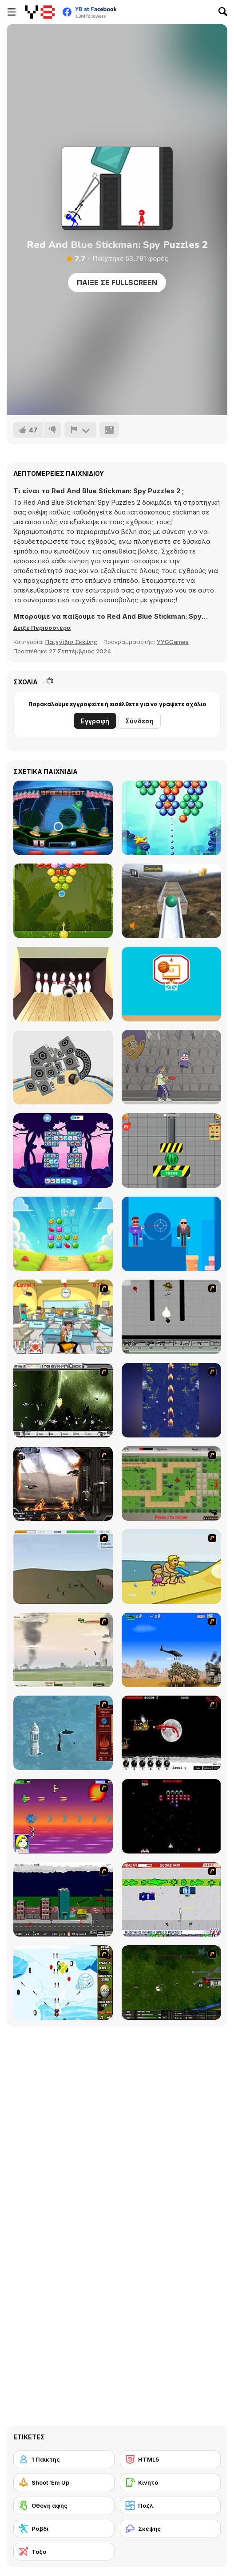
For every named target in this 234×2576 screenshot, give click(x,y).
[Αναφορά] (80, 430)
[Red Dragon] (171, 1733)
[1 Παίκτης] (64, 2459)
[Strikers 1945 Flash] (171, 1400)
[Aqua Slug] (171, 1566)
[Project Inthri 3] (63, 1816)
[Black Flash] (171, 1317)
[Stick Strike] (171, 1483)
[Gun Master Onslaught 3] (63, 1899)
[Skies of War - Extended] (171, 1982)
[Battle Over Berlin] (63, 1650)
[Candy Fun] (63, 1234)
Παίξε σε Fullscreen (117, 282)
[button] (42, 627)
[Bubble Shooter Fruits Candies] (63, 901)
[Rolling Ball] (63, 1067)
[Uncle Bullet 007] (171, 1234)
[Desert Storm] (171, 1650)
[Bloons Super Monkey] (63, 1982)
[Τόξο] (64, 2551)
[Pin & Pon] (171, 1067)
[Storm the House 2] (63, 1566)
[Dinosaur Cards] (63, 1150)
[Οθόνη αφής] (64, 2505)
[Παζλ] (170, 2505)
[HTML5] (170, 2459)
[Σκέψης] (170, 2528)
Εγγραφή (95, 721)
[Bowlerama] (63, 984)
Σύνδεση (139, 721)
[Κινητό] (170, 2482)
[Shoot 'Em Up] (64, 2482)
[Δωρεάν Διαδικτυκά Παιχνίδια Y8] (40, 12)
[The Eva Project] (63, 1400)
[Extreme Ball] (171, 901)
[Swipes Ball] (171, 984)
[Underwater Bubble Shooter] (171, 818)
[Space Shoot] (63, 818)
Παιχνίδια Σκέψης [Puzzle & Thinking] (71, 641)
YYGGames (173, 641)
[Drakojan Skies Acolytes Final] (63, 1483)
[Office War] (63, 1317)
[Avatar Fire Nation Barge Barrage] (63, 1733)
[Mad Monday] (171, 1899)
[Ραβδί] (64, 2528)
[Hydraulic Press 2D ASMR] (171, 1150)
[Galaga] (171, 1816)
